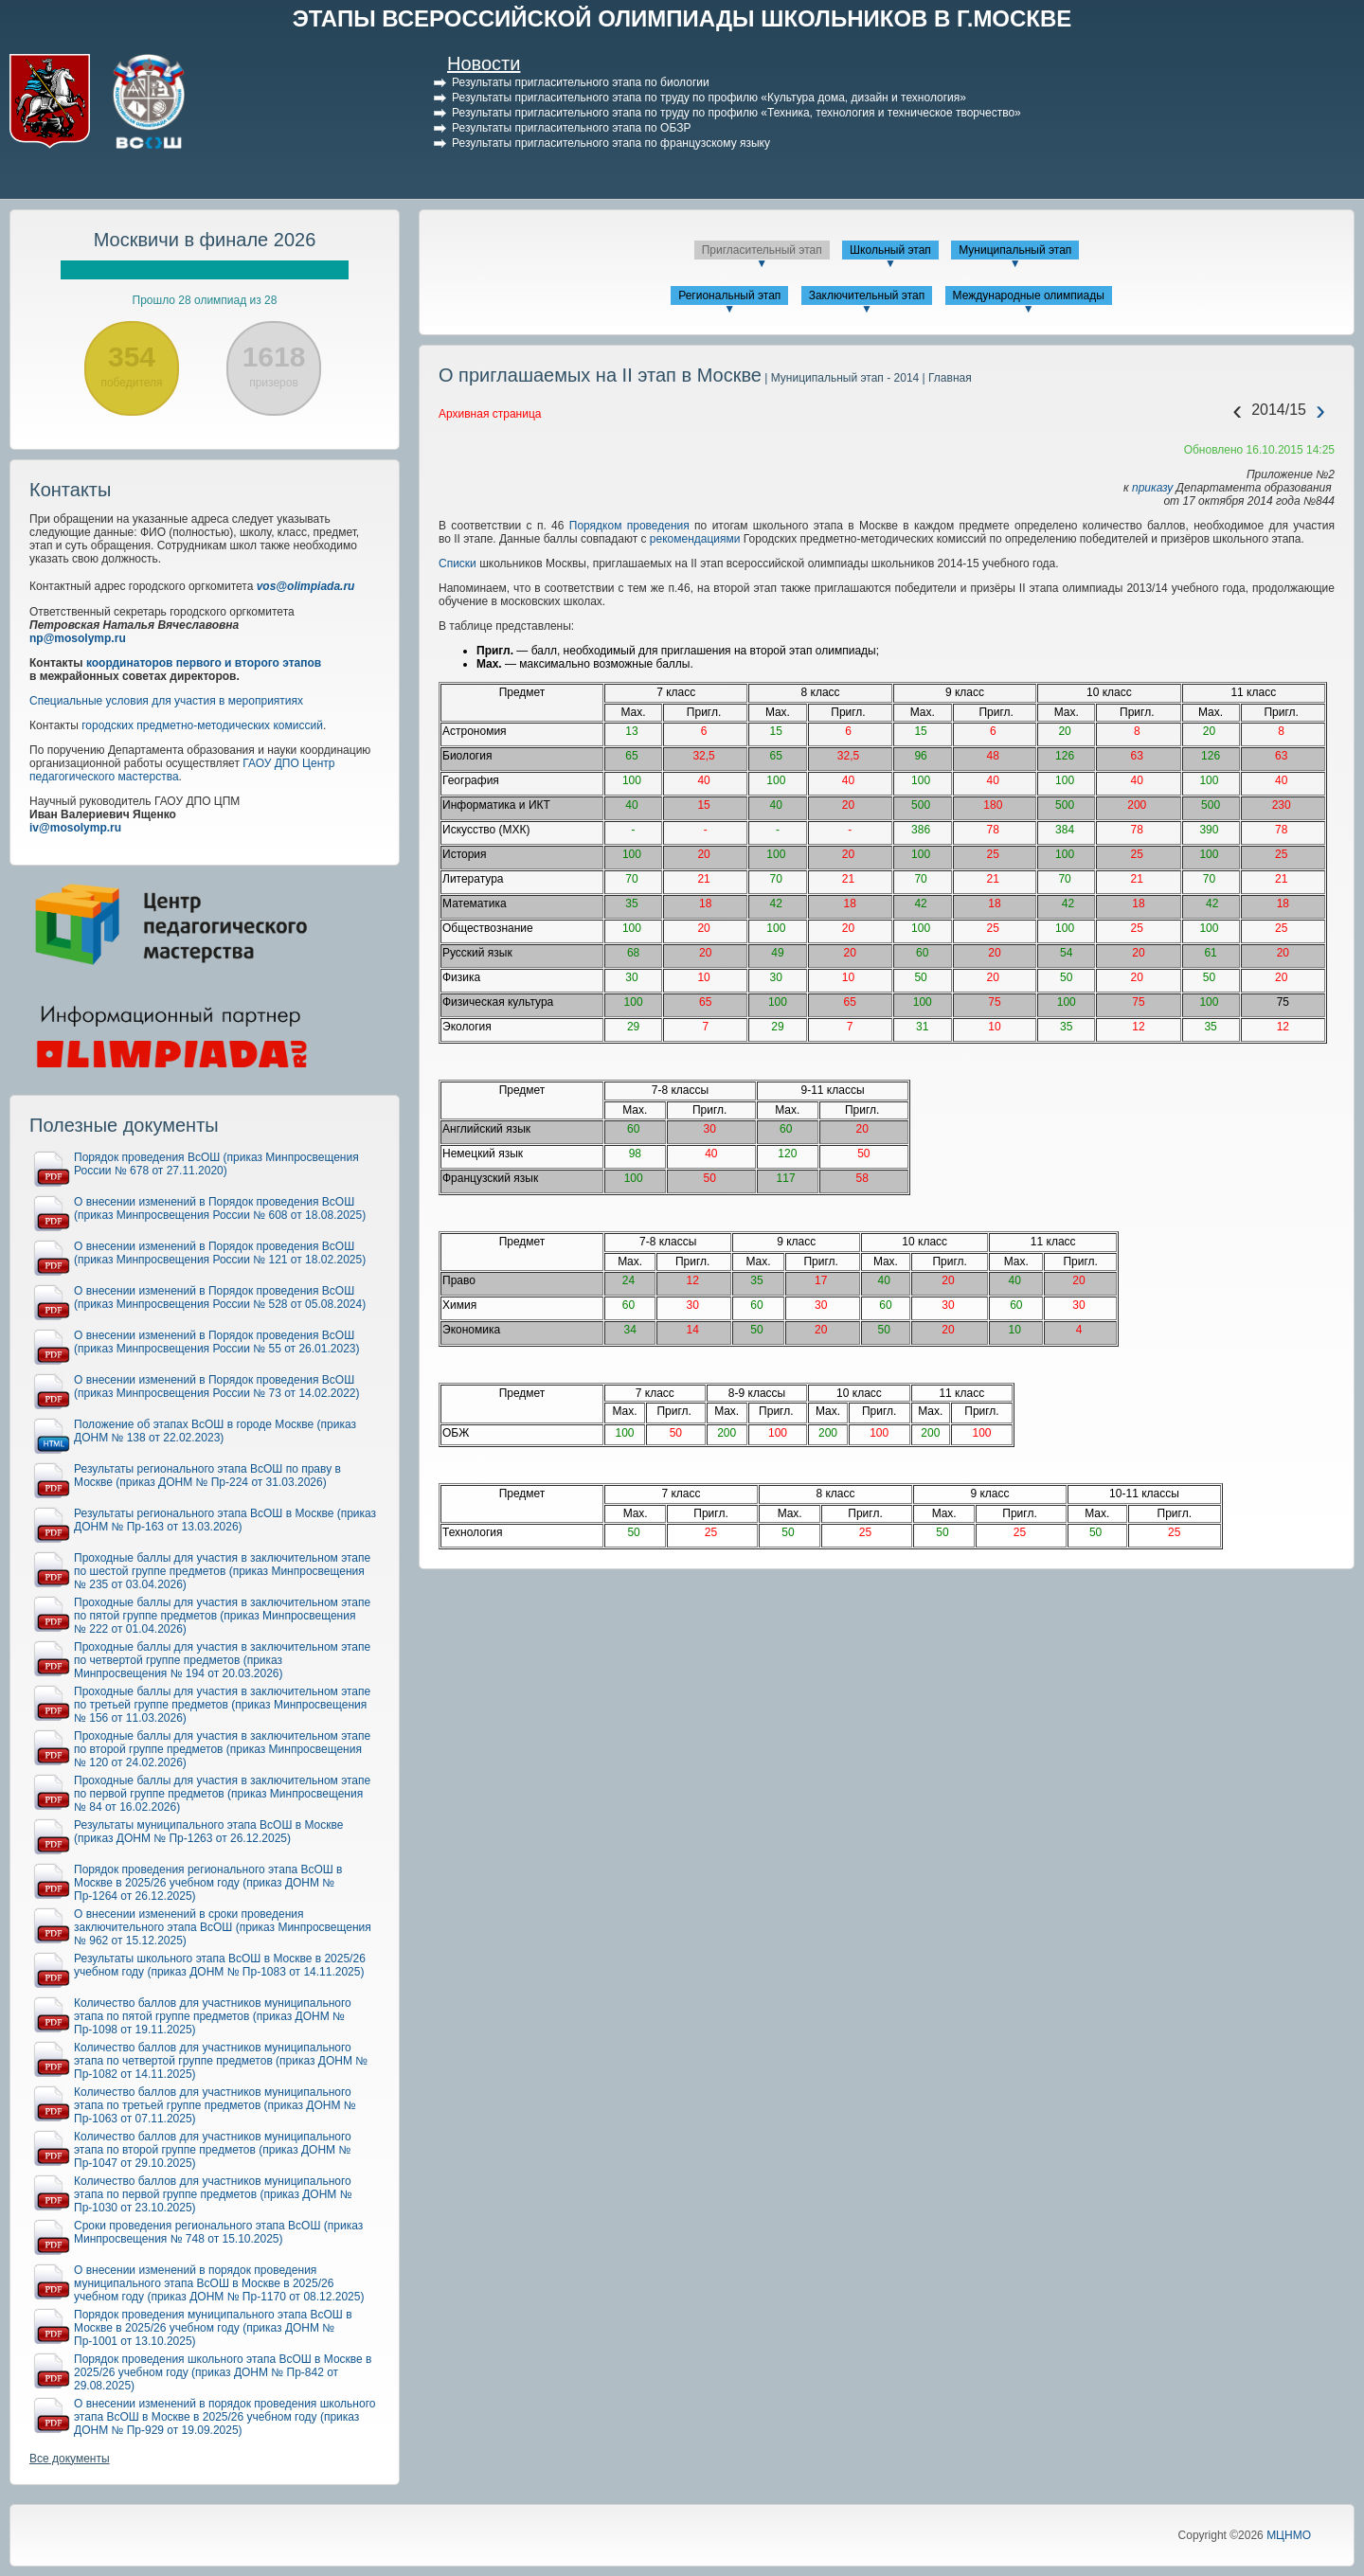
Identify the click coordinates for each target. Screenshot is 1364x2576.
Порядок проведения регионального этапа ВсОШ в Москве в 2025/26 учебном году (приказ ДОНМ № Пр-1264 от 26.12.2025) (208, 1883)
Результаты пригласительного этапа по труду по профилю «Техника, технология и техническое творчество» (736, 112)
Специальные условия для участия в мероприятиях (166, 700)
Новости (483, 63)
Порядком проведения (626, 525)
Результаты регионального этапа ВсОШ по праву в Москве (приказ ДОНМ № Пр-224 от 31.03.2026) (207, 1475)
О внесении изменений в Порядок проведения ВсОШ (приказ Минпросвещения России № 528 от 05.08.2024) (220, 1297)
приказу (1152, 487)
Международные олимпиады (1028, 295)
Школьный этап (890, 250)
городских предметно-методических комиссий (202, 725)
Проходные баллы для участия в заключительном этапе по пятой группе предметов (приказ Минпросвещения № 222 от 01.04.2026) (222, 1616)
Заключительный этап (867, 295)
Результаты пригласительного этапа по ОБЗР (571, 127)
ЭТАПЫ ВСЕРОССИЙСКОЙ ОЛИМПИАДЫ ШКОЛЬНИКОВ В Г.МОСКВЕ (682, 18)
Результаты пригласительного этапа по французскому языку (611, 143)
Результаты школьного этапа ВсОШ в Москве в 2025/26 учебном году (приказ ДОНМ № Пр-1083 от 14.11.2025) (220, 1965)
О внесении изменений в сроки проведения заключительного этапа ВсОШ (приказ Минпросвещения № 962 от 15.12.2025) (222, 1927)
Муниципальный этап (1015, 250)
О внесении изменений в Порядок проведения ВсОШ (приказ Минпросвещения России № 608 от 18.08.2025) (220, 1208)
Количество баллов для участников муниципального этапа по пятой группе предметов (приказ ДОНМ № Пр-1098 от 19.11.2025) (212, 2016)
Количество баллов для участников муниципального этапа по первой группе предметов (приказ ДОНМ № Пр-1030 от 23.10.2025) (213, 2194)
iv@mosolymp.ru (75, 827)
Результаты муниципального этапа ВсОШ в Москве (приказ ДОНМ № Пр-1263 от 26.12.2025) (208, 1831)
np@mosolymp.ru (77, 638)
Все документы (69, 2458)
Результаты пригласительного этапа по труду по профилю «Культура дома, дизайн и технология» (709, 97)
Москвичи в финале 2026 (205, 239)
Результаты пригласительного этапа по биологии (580, 82)
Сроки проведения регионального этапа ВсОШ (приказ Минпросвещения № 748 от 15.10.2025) (218, 2232)
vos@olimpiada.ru (306, 586)
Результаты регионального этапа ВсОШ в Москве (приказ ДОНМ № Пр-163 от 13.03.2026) (225, 1520)
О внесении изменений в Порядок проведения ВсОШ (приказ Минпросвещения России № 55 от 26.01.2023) (217, 1342)
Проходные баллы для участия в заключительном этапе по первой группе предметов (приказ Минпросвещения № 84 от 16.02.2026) (222, 1794)
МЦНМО (1288, 2535)
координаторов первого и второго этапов (203, 663)
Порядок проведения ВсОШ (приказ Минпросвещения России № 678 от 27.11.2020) (216, 1164)
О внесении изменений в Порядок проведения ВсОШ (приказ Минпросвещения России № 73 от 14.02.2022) (217, 1386)
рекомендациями (695, 539)
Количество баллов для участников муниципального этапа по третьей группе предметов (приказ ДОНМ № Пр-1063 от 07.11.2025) (215, 2105)
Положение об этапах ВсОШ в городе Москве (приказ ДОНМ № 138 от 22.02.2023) (215, 1431)
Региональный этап (729, 295)
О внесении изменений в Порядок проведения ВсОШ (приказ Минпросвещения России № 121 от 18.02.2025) (220, 1253)
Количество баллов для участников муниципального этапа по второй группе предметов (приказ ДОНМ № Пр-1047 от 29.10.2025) (212, 2150)
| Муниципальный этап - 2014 (840, 378)
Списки (457, 563)
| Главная (945, 378)
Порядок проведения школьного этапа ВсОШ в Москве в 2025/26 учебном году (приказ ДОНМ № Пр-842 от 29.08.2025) (222, 2372)
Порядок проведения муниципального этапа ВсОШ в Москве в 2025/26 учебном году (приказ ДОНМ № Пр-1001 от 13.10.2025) (213, 2328)
